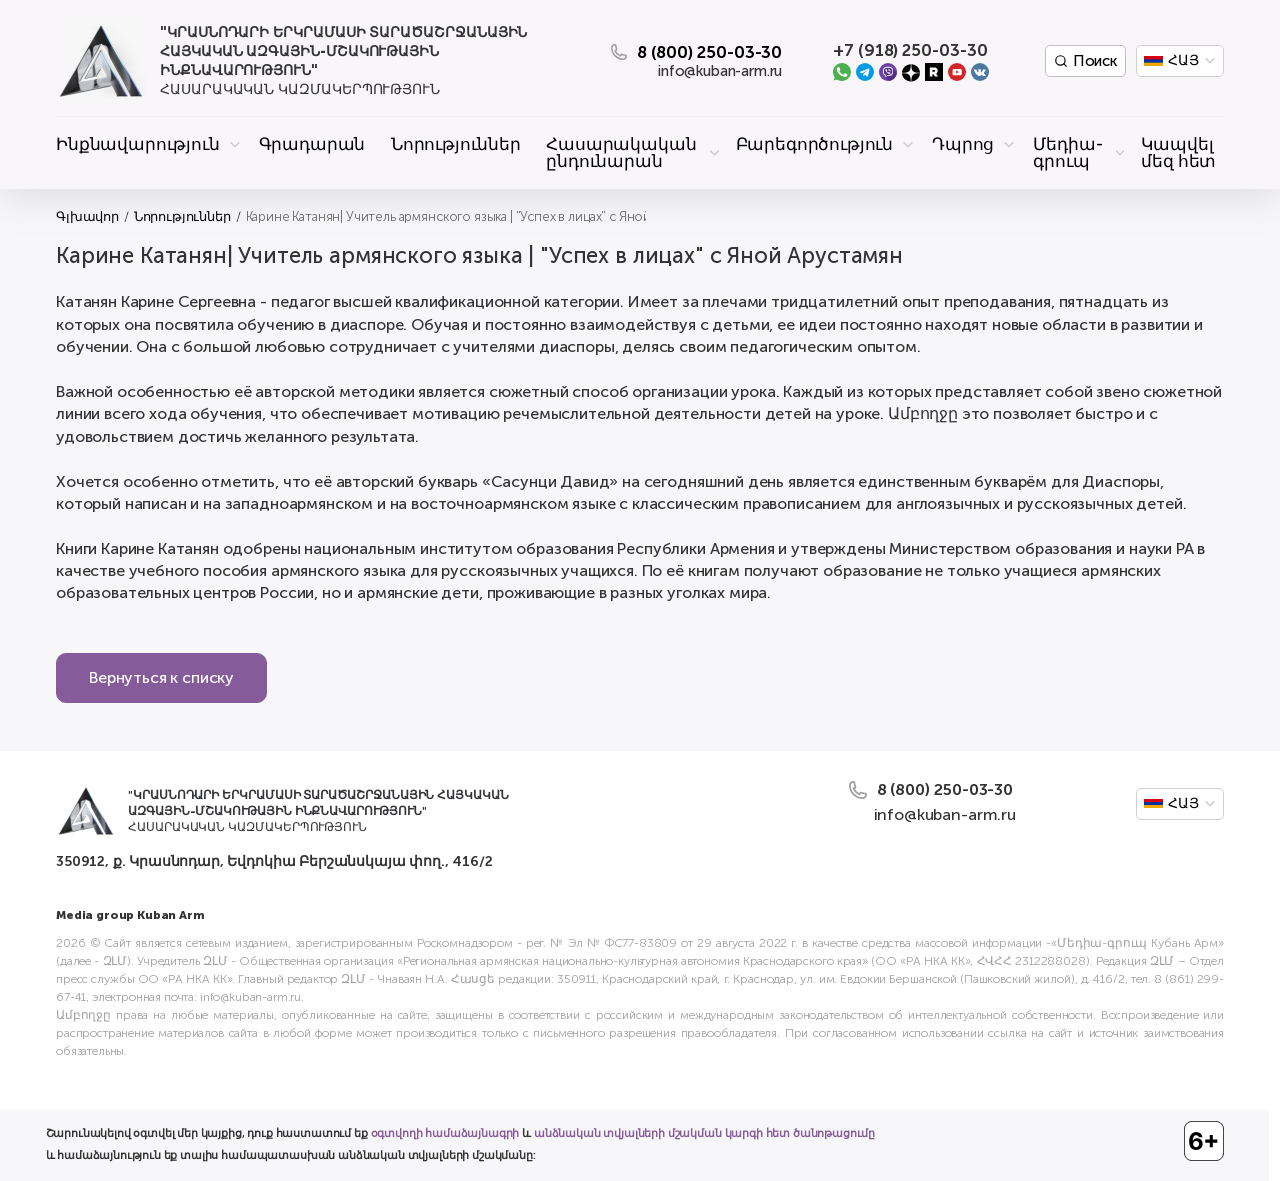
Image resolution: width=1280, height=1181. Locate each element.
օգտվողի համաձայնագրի (445, 1133)
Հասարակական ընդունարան (621, 152)
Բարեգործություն (815, 144)
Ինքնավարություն (138, 144)
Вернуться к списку (161, 677)
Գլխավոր (87, 216)
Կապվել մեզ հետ (1178, 152)
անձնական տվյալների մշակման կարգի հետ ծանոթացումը (704, 1133)
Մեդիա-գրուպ (1067, 152)
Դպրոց (963, 144)
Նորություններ (456, 144)
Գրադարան (312, 144)
